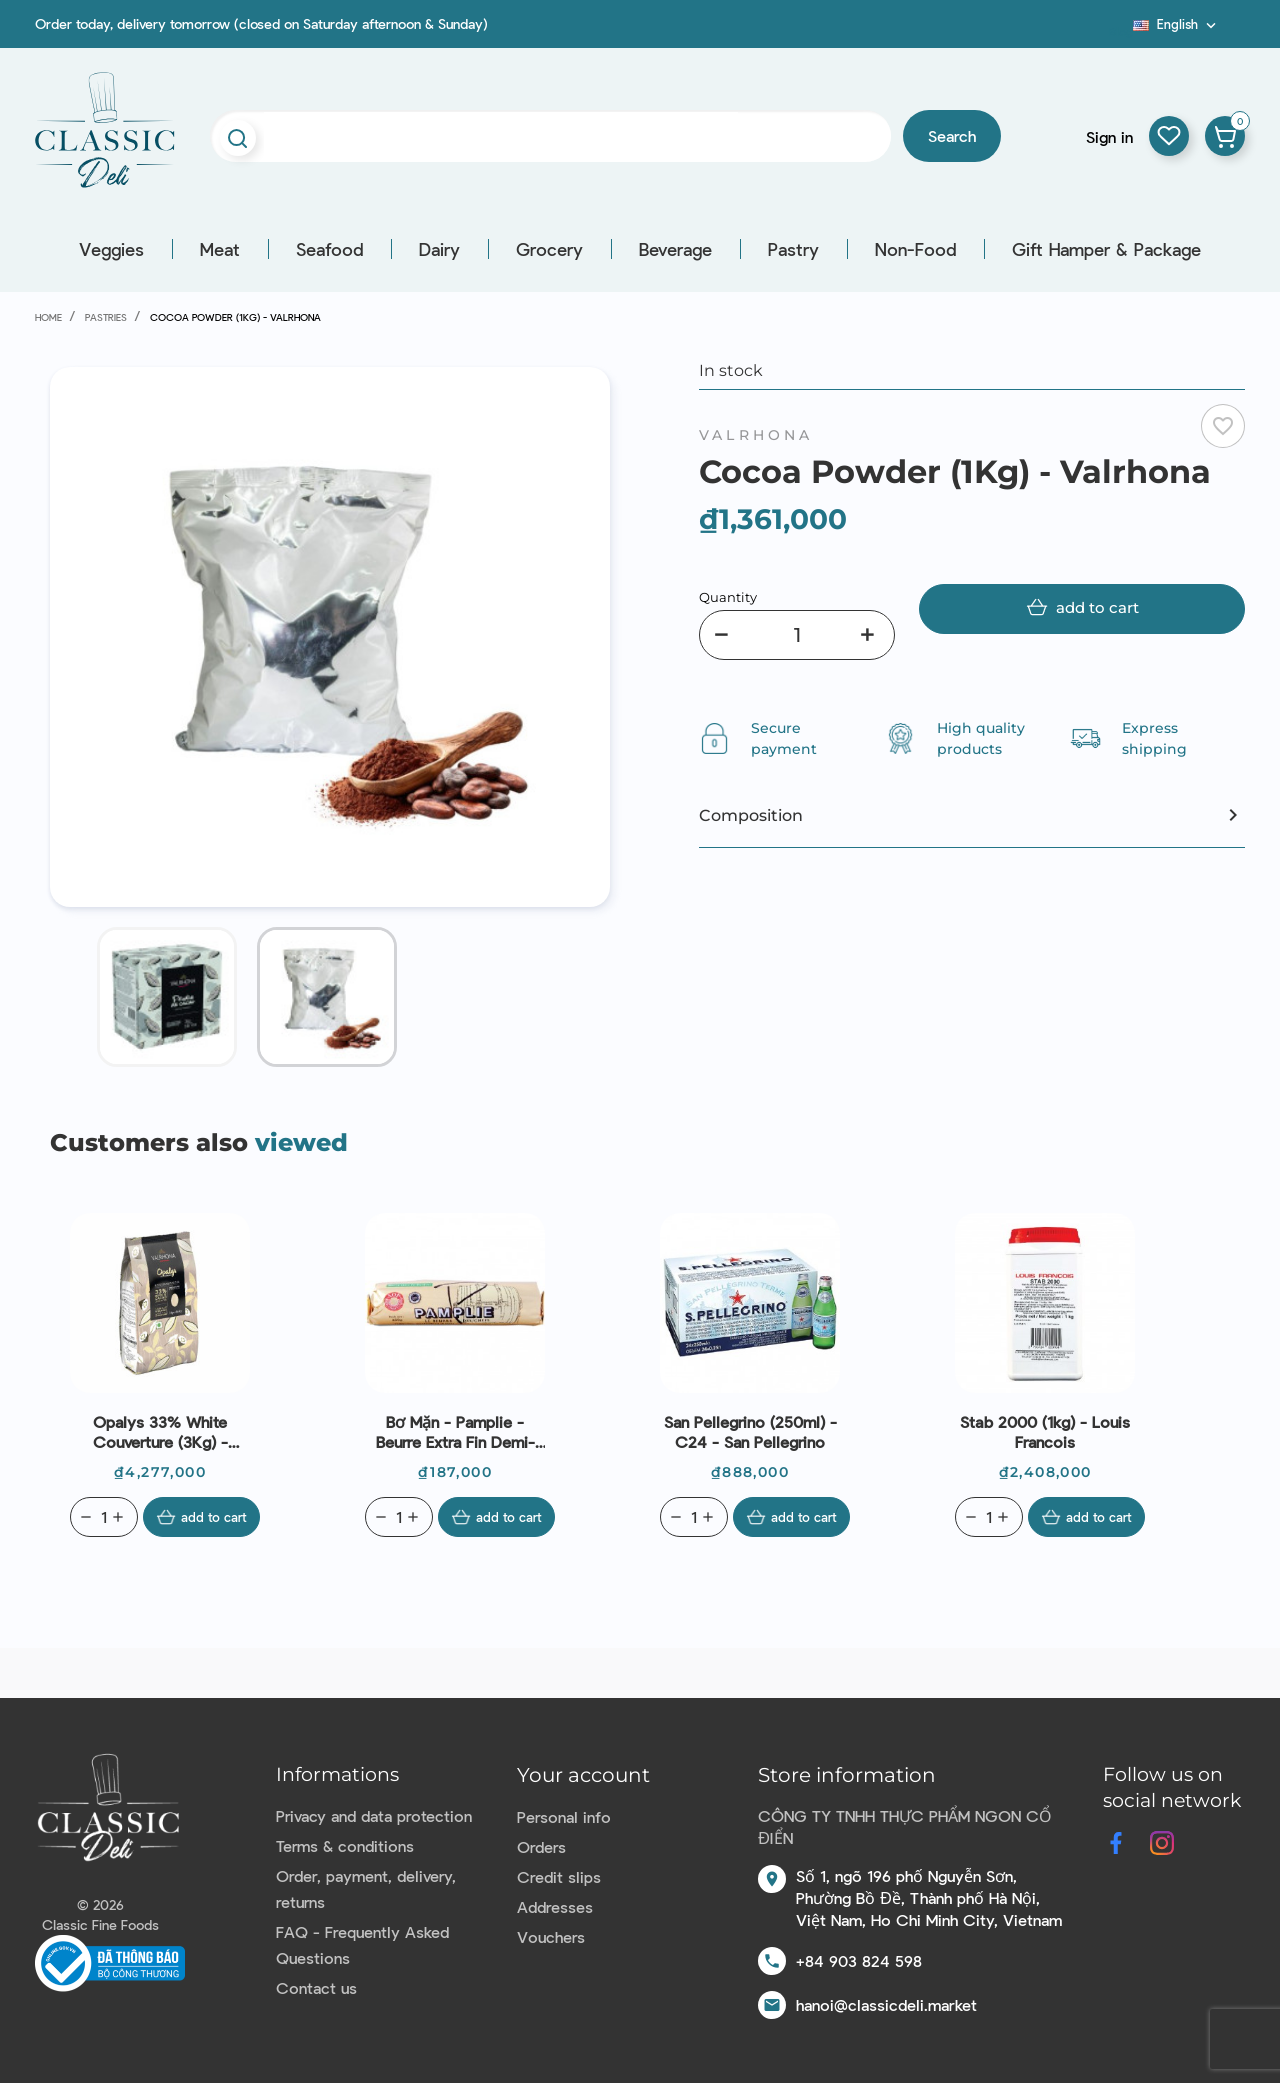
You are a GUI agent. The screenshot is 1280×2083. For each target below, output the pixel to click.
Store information (847, 1775)
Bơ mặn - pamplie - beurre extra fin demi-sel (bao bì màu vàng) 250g (455, 1432)
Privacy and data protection (374, 1815)
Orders (541, 1846)
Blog (1121, 31)
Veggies (111, 249)
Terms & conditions (345, 1845)
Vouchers (551, 1936)
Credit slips (559, 1876)
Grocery (549, 249)
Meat (220, 249)
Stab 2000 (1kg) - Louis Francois (1045, 1431)
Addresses (555, 1906)
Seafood (329, 249)
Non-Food (915, 249)
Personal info (564, 1816)
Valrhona (756, 435)
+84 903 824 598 (859, 1960)
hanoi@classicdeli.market (886, 2004)
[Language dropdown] (1176, 24)
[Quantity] (797, 635)
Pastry (793, 249)
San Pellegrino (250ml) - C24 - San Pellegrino (750, 1431)
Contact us (316, 1987)
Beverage (675, 249)
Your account (583, 1775)
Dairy (439, 249)
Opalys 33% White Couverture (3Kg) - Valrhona (160, 1432)
